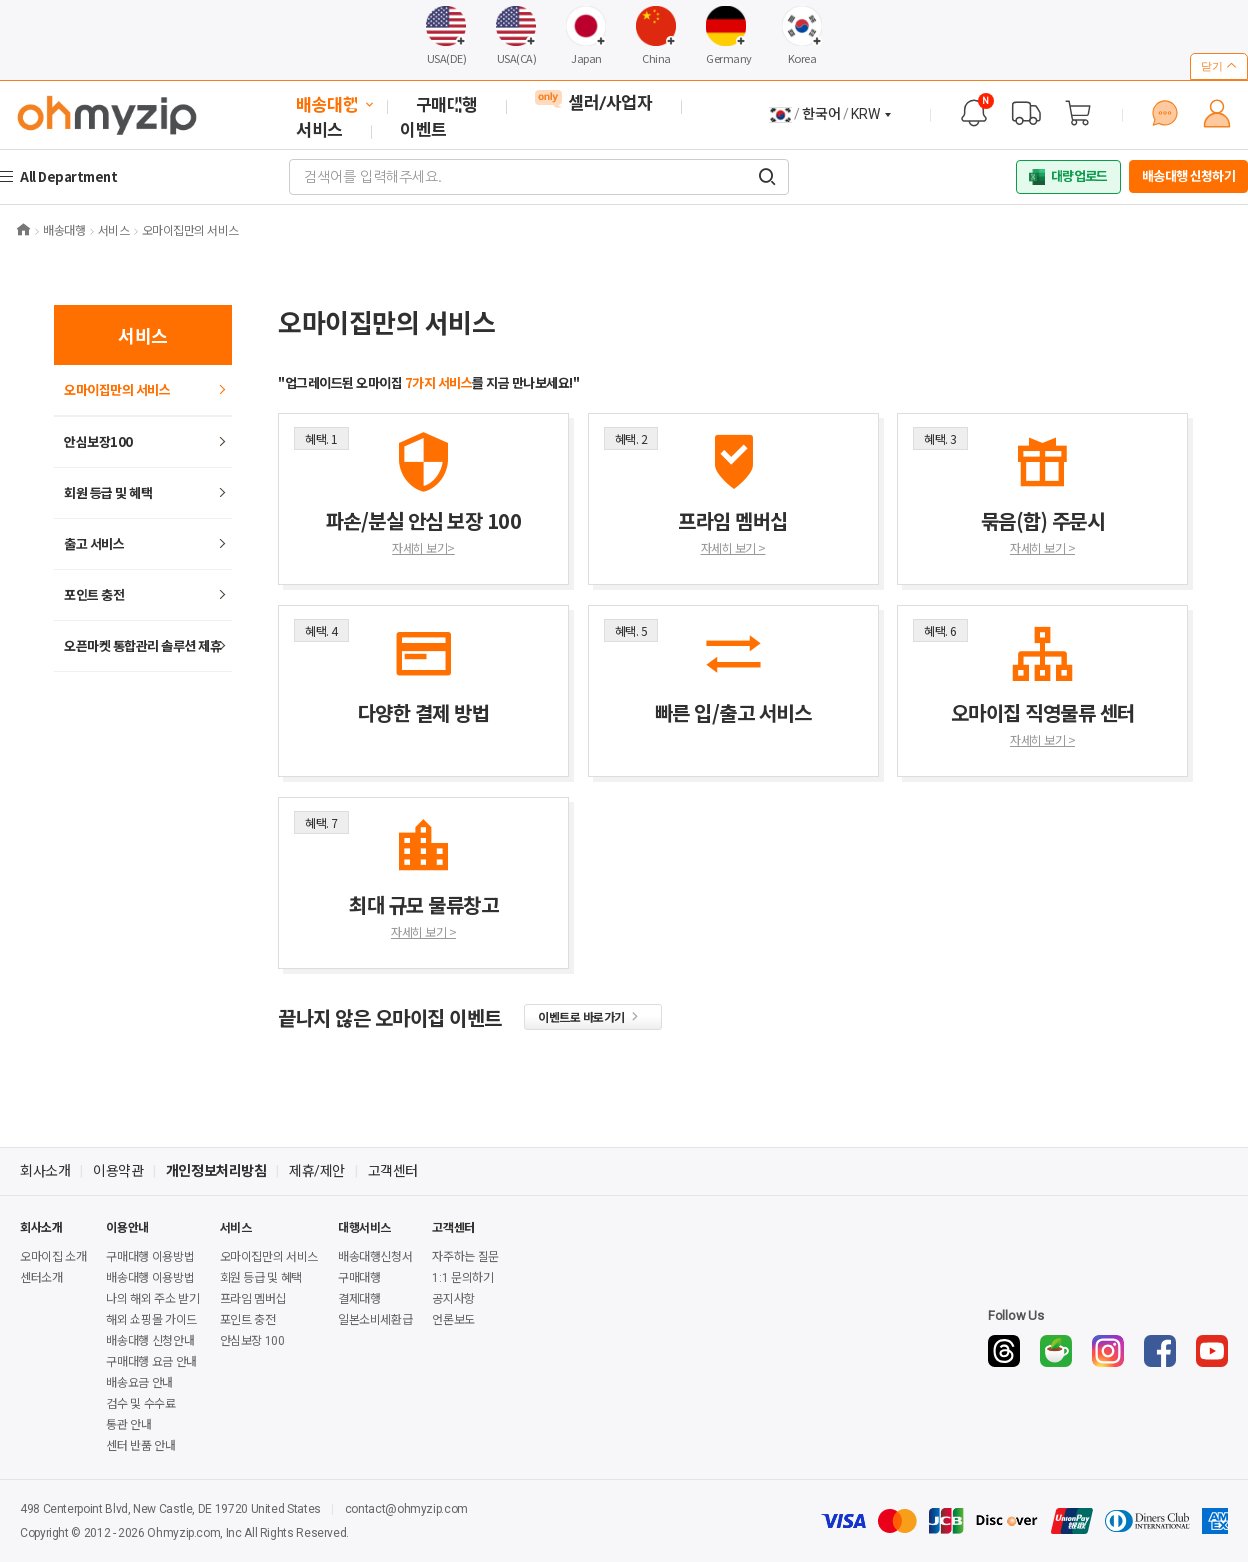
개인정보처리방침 (216, 1171)
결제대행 (359, 1299)
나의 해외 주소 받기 (152, 1299)
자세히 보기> (423, 547)
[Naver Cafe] (1056, 1351)
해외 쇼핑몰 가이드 (151, 1320)
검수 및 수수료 (140, 1404)
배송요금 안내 (139, 1383)
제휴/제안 (317, 1171)
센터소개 (41, 1278)
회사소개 (45, 1171)
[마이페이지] (1217, 113)
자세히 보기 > (733, 547)
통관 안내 (128, 1425)
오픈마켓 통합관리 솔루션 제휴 (142, 645)
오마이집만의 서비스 (117, 389)
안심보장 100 (252, 1341)
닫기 (1219, 66)
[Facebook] (1160, 1351)
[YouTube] (1212, 1351)
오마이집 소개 (53, 1257)
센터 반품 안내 (140, 1446)
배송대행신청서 (375, 1257)
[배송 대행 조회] (1026, 113)
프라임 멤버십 (253, 1299)
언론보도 (453, 1320)
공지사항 (453, 1299)
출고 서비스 (94, 543)
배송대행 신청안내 (150, 1341)
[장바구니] (1078, 113)
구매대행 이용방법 (150, 1257)
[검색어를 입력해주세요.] (767, 177)
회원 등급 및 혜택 (108, 492)
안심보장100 (98, 441)
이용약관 (118, 1171)
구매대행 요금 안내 (151, 1362)
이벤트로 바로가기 (593, 1016)
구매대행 (359, 1278)
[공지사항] (974, 113)
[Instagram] (1108, 1351)
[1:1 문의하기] (1165, 113)
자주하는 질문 (465, 1257)
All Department (71, 176)
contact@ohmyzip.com (406, 1509)
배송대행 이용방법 (150, 1278)
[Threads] (1004, 1351)
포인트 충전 (94, 594)
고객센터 (393, 1171)
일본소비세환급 (375, 1320)
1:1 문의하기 (462, 1278)
